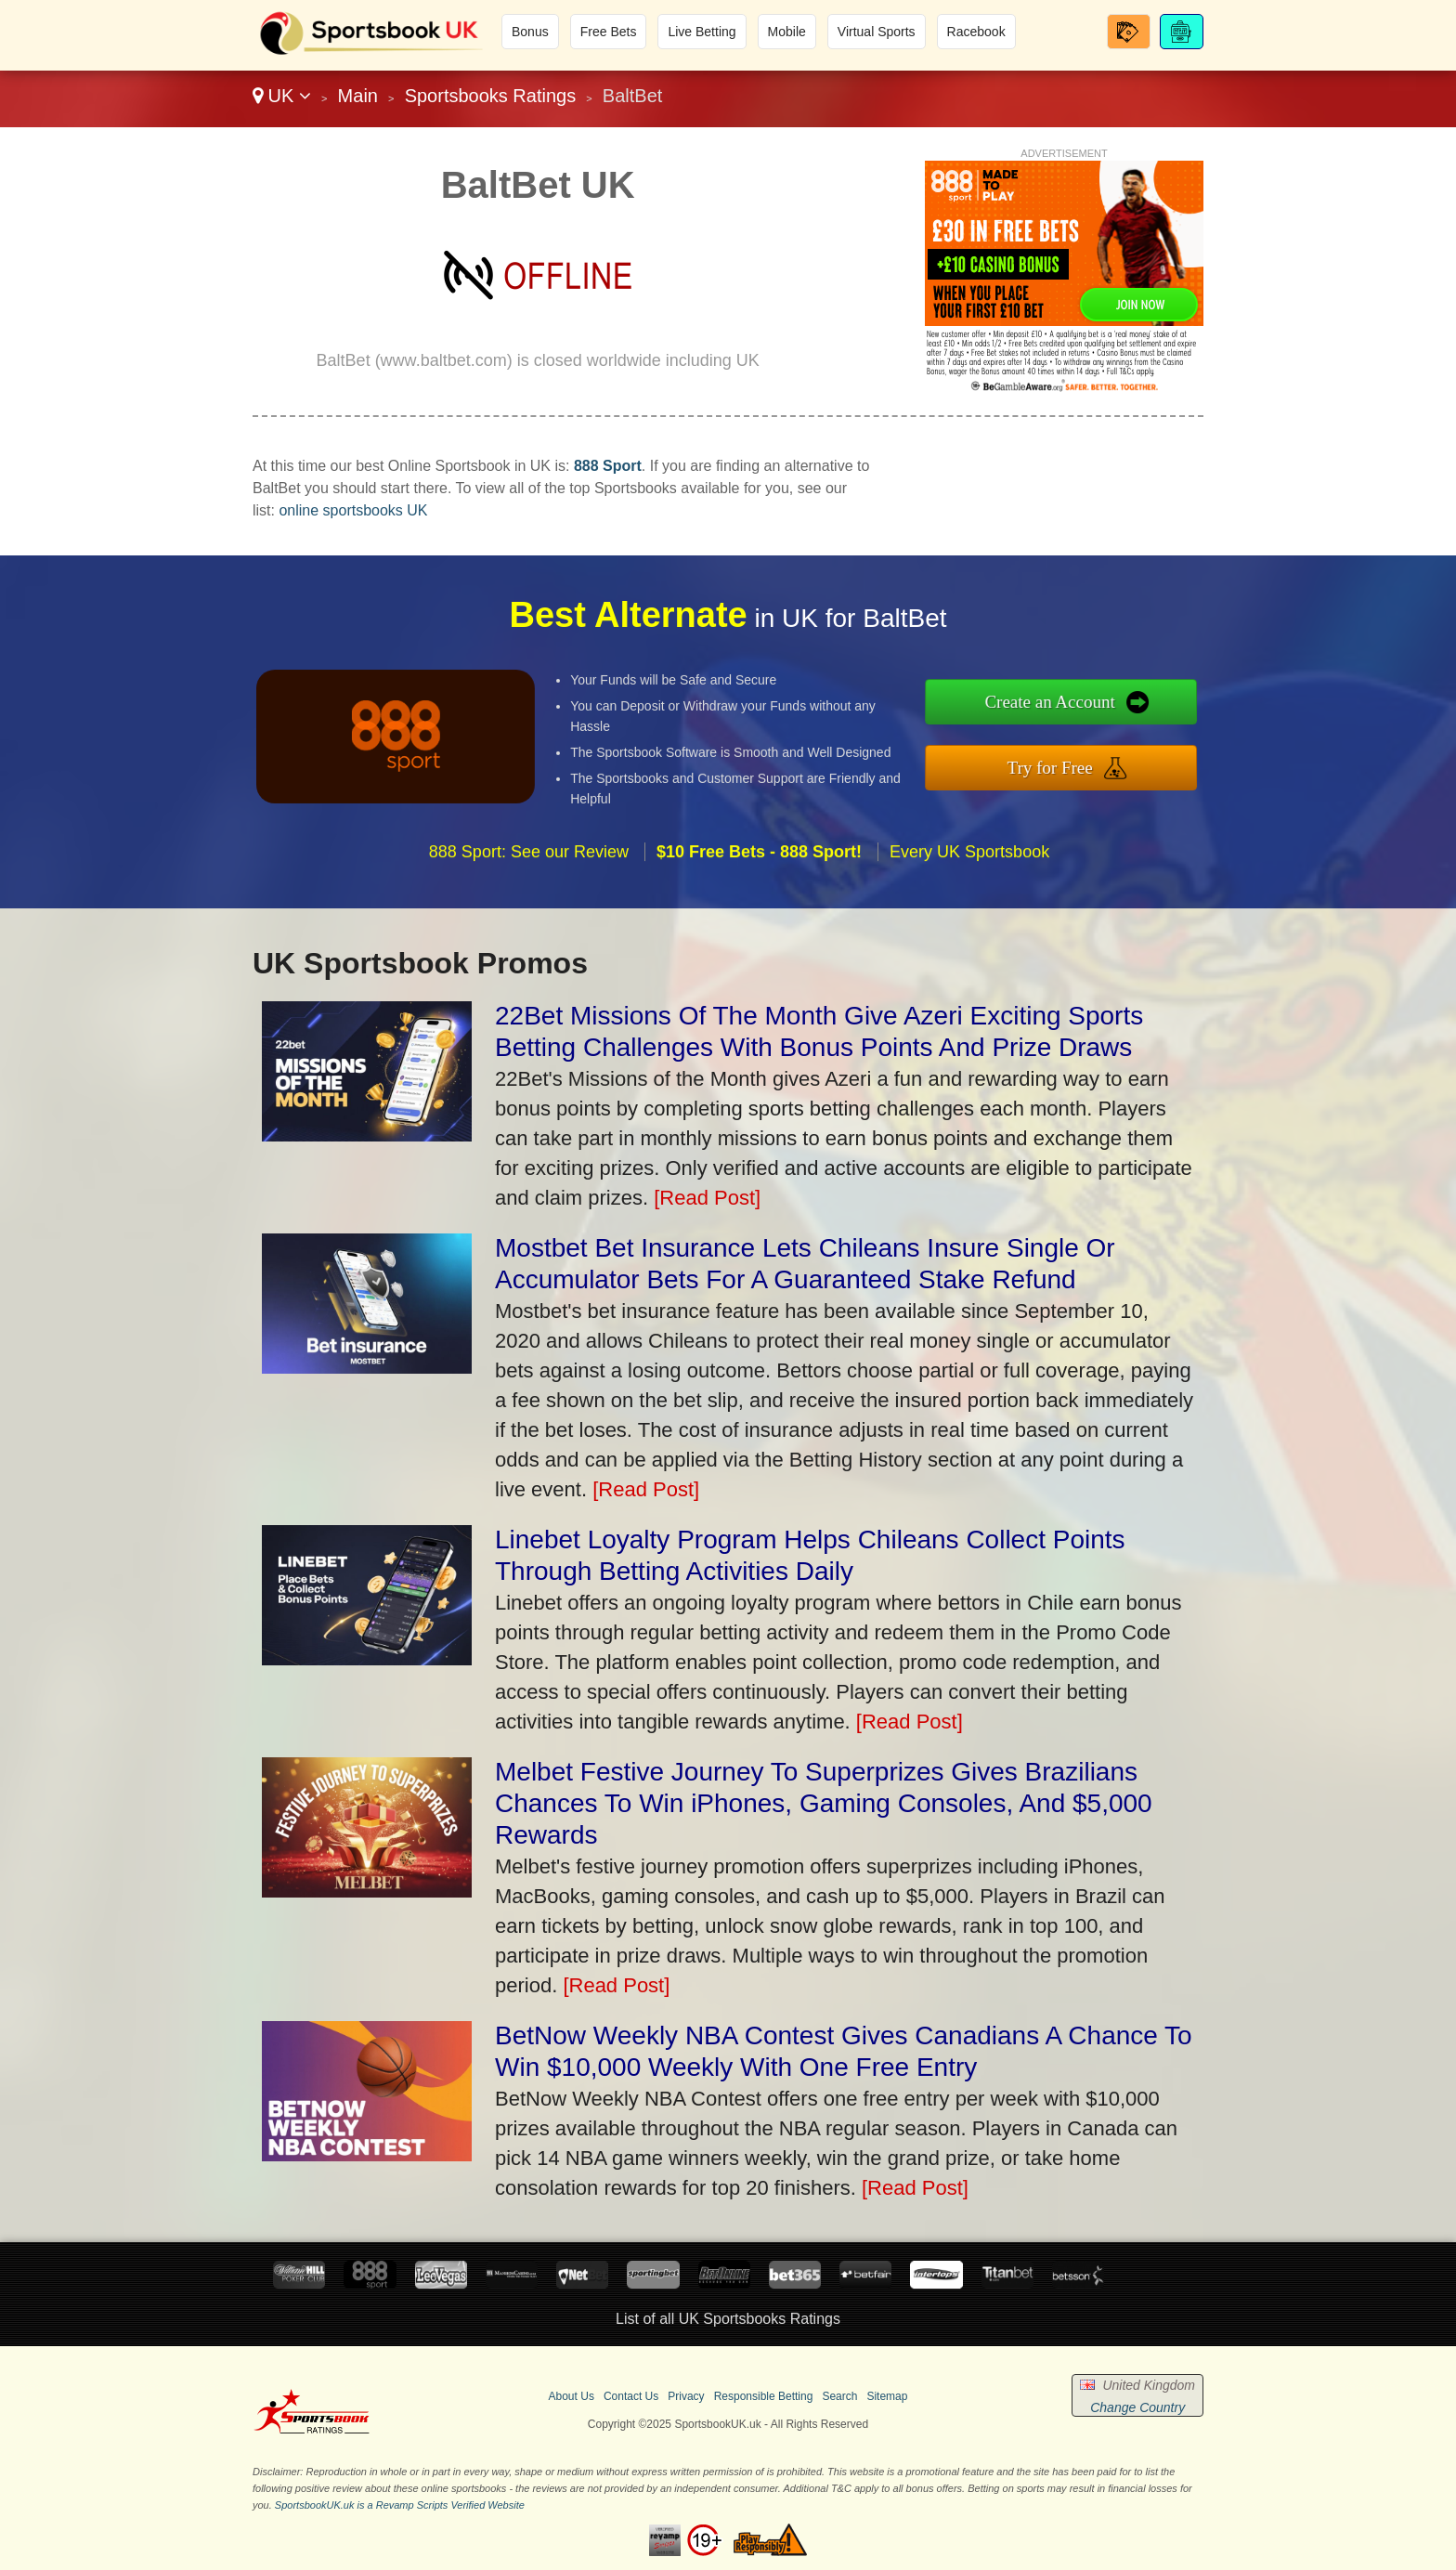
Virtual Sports (877, 31)
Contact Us (631, 2396)
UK (282, 95)
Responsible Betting (763, 2396)
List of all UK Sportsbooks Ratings (728, 2319)
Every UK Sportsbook (969, 931)
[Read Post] (707, 1197)
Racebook (976, 31)
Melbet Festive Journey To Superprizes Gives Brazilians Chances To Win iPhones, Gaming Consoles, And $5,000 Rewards (823, 1803)
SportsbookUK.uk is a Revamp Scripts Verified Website (400, 2505)
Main (358, 95)
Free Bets (608, 31)
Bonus (530, 31)
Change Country (1137, 2407)
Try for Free (1134, 756)
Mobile (787, 31)
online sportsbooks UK (353, 510)
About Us (571, 2396)
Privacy (686, 2396)
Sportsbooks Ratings (491, 95)
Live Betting (701, 31)
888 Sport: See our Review (529, 931)
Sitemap (886, 2396)
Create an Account (1133, 712)
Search (839, 2396)
